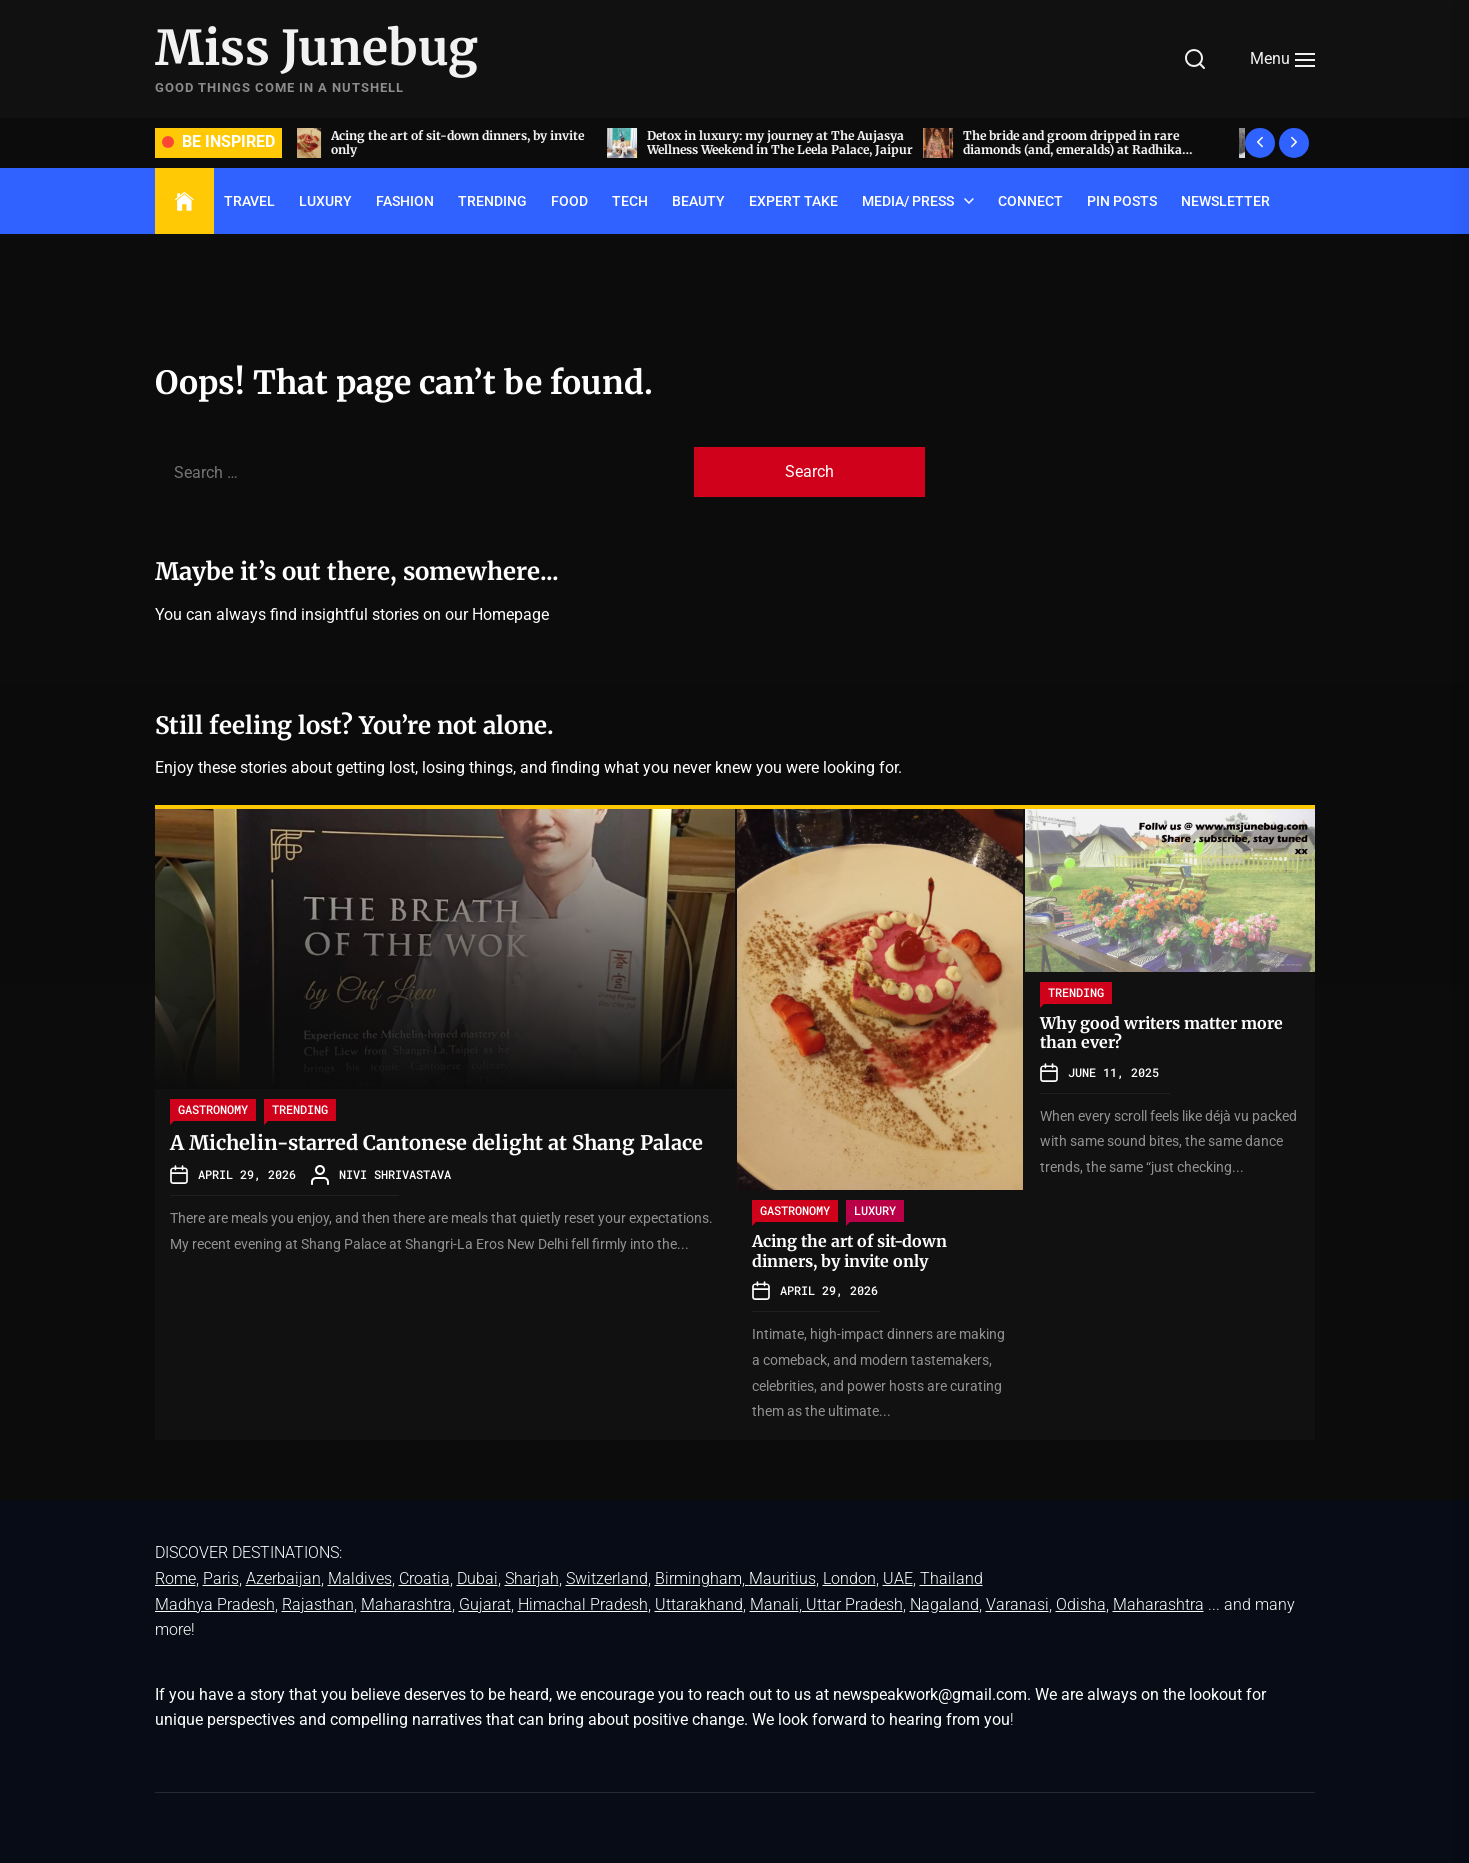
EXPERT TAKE (793, 201)
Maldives (360, 1578)
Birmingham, (702, 1578)
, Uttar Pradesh (851, 1604)
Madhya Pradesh (215, 1604)
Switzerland (607, 1578)
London (849, 1578)
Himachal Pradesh (583, 1604)
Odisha (1081, 1604)
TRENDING (492, 201)
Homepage (510, 614)
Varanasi (1017, 1604)
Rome (175, 1578)
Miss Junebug (316, 49)
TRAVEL (249, 201)
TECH (630, 201)
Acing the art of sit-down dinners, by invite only (463, 142)
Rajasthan (318, 1604)
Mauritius (782, 1578)
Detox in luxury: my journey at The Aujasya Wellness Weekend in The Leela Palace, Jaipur (786, 142)
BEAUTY (698, 201)
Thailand (951, 1578)
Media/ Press (908, 201)
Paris (221, 1578)
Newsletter (1225, 201)
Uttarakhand (699, 1604)
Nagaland (944, 1604)
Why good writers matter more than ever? (1161, 1032)
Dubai (477, 1578)
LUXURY (325, 201)
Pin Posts (1122, 201)
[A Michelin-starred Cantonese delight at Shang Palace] (445, 949)
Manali (774, 1604)
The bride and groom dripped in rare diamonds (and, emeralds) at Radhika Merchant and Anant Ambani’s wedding (1085, 150)
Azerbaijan (283, 1578)
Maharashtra (406, 1604)
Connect (1030, 201)
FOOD (569, 201)
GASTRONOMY (213, 1109)
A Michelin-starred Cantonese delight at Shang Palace (436, 1142)
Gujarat (485, 1604)
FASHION (405, 201)
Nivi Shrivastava (395, 1174)
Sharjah (532, 1578)
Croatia (424, 1578)
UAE (898, 1578)
